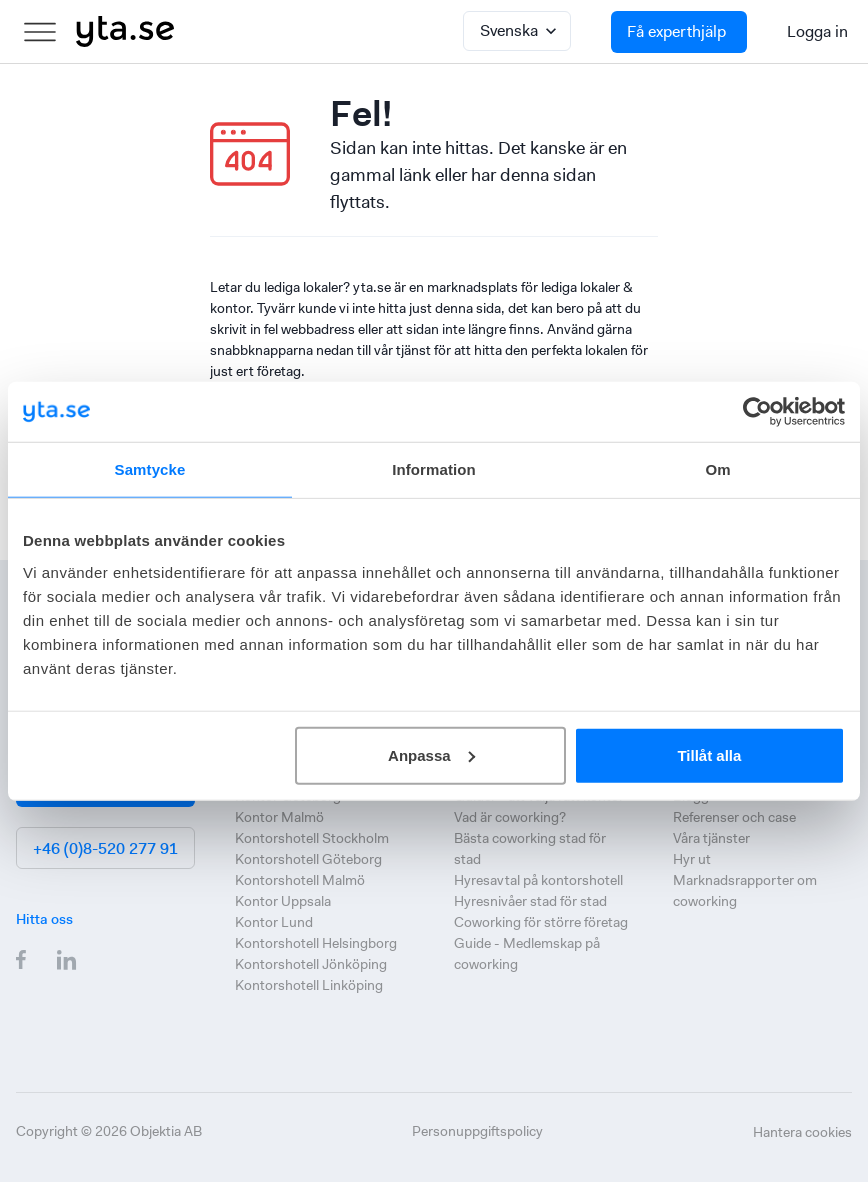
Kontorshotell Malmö (300, 880)
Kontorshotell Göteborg (308, 859)
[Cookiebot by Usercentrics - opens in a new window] (757, 412)
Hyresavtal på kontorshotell (538, 880)
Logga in (817, 31)
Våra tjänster (711, 838)
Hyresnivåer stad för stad (530, 901)
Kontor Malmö (279, 817)
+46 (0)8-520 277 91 (105, 848)
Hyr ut (692, 859)
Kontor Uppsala (283, 901)
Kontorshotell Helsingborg (316, 943)
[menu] (40, 32)
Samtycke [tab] (150, 469)
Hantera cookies (802, 1132)
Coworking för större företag (541, 922)
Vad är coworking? (510, 817)
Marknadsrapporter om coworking (745, 890)
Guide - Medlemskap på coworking (527, 953)
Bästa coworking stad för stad (530, 848)
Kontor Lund (274, 922)
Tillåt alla (709, 754)
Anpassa (431, 754)
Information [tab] (434, 469)
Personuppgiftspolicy (477, 1131)
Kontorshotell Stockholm (312, 838)
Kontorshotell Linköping (309, 985)
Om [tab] (717, 469)
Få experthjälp (676, 31)
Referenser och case (734, 817)
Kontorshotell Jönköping (311, 964)
